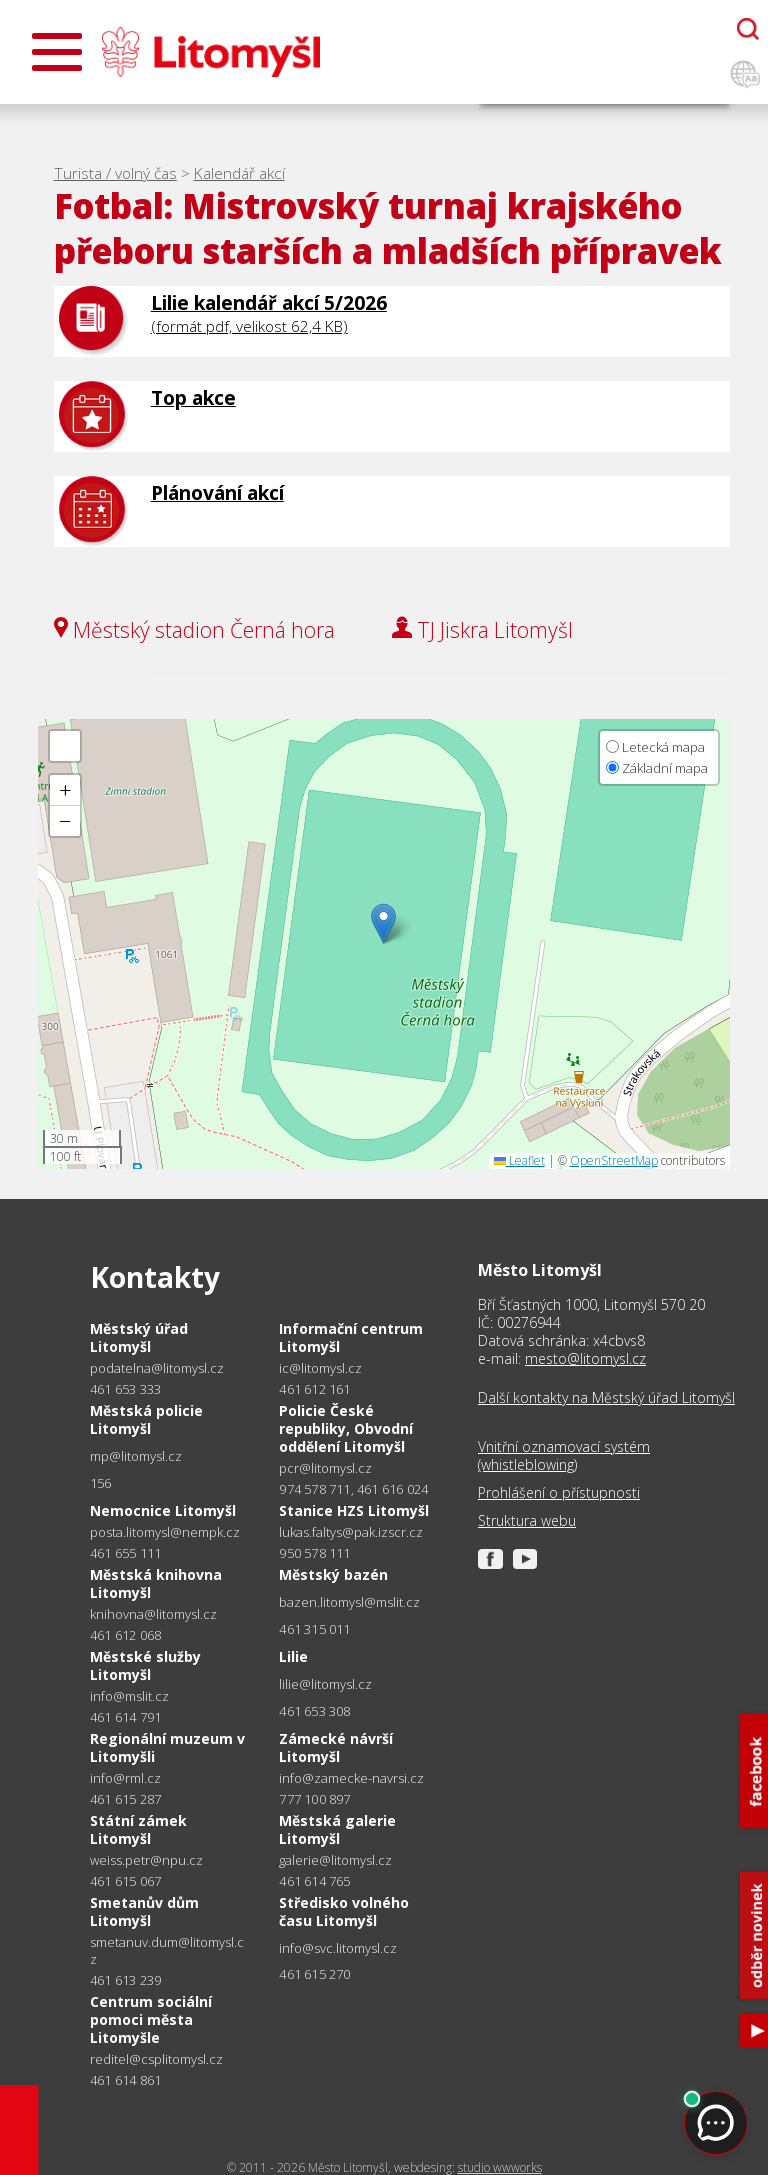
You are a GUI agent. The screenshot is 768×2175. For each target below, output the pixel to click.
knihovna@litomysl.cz (153, 1614)
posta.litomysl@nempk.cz (165, 1532)
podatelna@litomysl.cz (157, 1368)
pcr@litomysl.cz (325, 1468)
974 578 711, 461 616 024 (353, 1489)
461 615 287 (125, 1799)
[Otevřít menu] (57, 52)
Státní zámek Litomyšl (138, 1829)
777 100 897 (314, 1799)
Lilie (293, 1656)
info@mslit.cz (129, 1696)
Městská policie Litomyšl (146, 1419)
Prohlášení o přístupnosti (559, 1493)
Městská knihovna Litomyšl (156, 1583)
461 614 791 (125, 1717)
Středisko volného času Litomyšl (344, 1911)
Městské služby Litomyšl (145, 1665)
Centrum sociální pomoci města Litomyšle (151, 2019)
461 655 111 (125, 1553)
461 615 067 (125, 1881)
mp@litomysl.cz (136, 1456)
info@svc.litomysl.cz (338, 1948)
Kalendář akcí (239, 173)
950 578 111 (314, 1553)
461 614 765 (314, 1881)
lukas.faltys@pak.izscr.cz (351, 1532)
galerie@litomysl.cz (335, 1860)
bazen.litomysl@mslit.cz (349, 1602)
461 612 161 (314, 1389)
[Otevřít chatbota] (748, 29)
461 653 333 (125, 1389)
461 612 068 (125, 1635)
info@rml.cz (125, 1778)
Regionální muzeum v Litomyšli (167, 1747)
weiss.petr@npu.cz (146, 1860)
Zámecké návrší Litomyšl (336, 1747)
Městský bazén (333, 1574)
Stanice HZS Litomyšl (354, 1510)
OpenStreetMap (614, 1160)
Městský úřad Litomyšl (139, 1337)
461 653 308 (314, 1711)
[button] (383, 923)
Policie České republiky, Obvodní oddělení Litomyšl (346, 1428)
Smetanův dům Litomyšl (144, 1911)
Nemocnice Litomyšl (163, 1510)
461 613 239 (125, 1980)
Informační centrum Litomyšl (351, 1337)
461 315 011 (314, 1629)
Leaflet (519, 1160)
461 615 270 (314, 1974)
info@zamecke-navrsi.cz (351, 1778)
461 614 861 (125, 2080)
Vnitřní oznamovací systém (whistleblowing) (564, 1456)
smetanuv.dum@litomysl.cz (167, 1951)
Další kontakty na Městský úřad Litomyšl (606, 1398)
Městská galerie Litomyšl (337, 1829)
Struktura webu (527, 1521)
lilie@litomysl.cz (325, 1684)
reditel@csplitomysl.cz (156, 2059)
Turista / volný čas (115, 173)
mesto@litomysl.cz (585, 1358)
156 (101, 1483)
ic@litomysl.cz (320, 1368)
